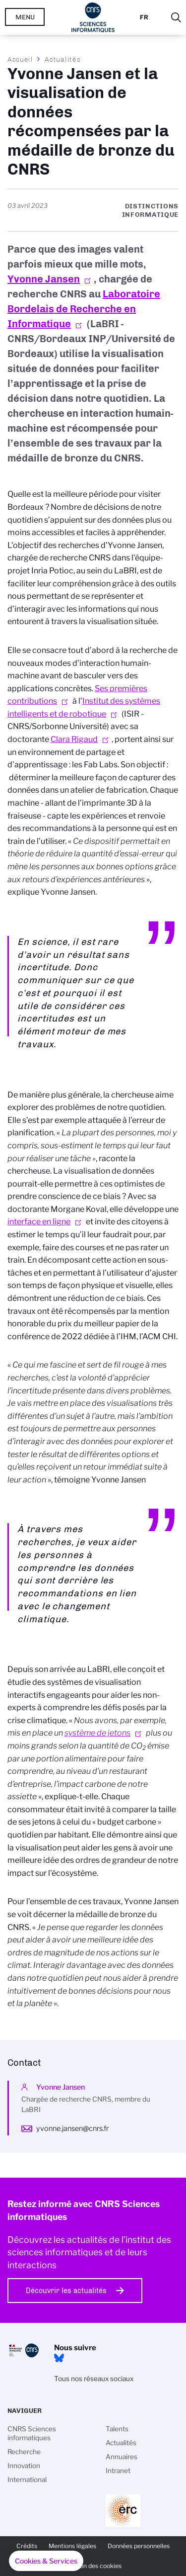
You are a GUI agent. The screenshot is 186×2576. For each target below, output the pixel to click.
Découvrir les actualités (66, 2290)
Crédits (26, 2546)
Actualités (62, 59)
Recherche (24, 2452)
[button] (46, 2561)
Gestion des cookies (93, 2566)
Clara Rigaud (74, 739)
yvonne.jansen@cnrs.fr (72, 2128)
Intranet (118, 2471)
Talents (117, 2429)
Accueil (20, 59)
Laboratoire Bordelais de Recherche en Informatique (83, 309)
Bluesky (59, 2358)
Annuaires (121, 2457)
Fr (144, 17)
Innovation (23, 2466)
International (27, 2480)
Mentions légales (72, 2546)
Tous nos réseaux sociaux (93, 2379)
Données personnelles (139, 2546)
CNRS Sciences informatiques (31, 2433)
